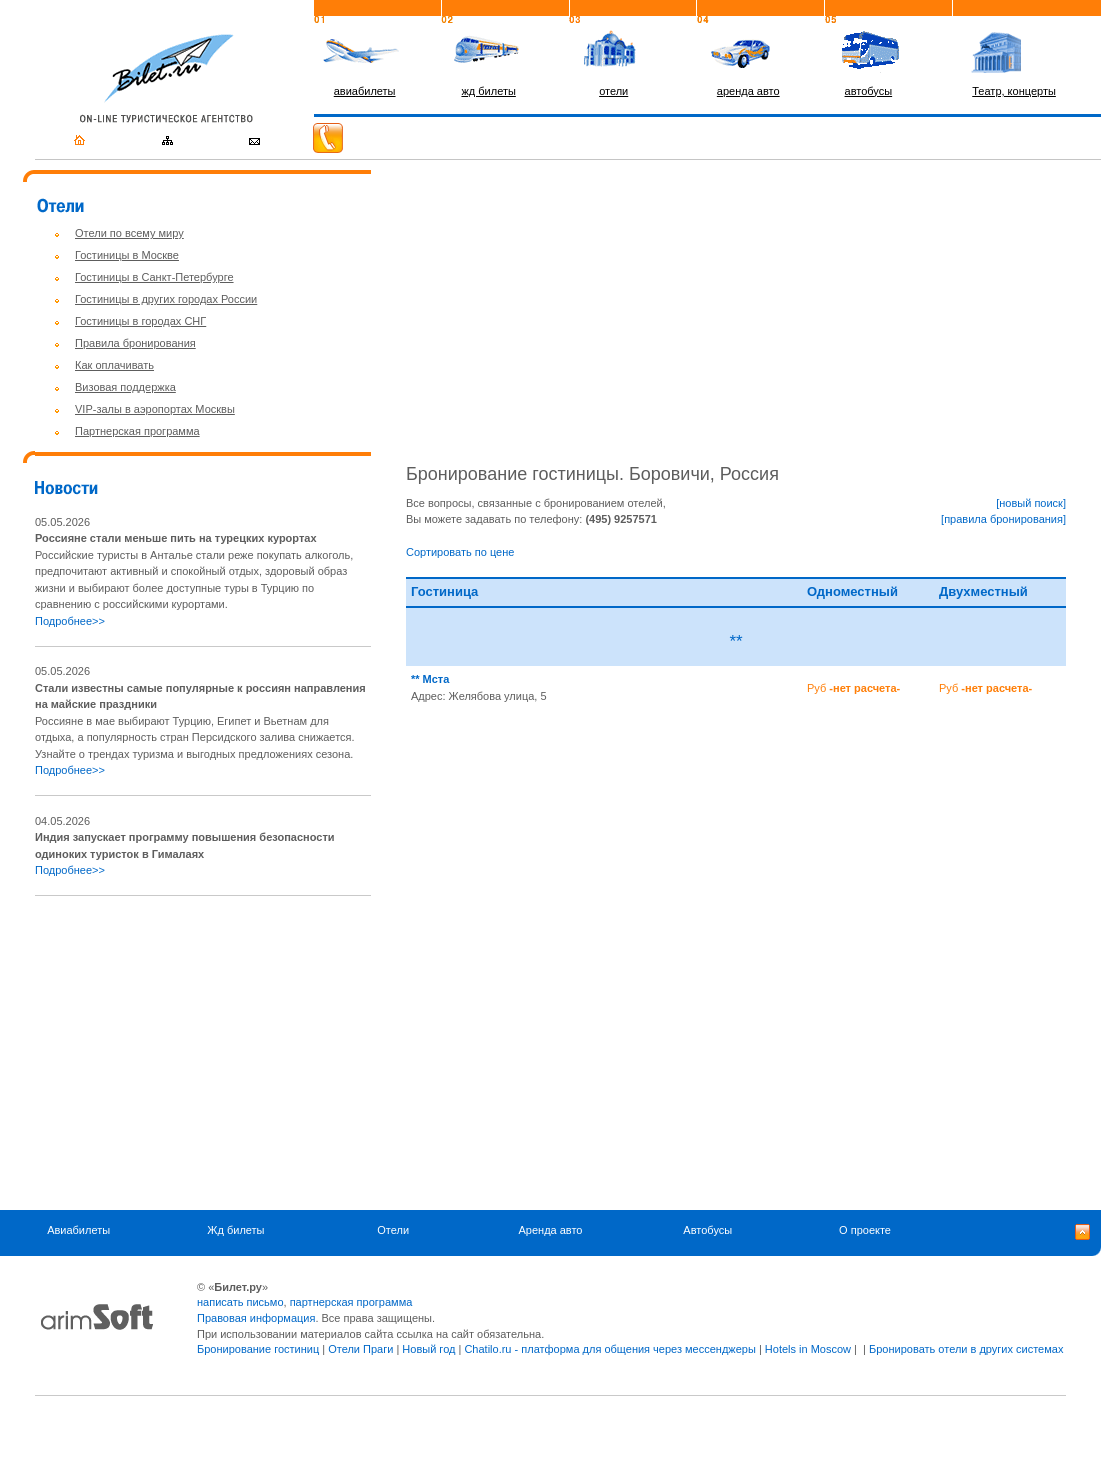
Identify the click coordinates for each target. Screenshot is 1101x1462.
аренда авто (748, 91)
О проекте (865, 1231)
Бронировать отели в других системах (966, 1349)
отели (613, 91)
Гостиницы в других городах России (166, 299)
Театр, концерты (1014, 91)
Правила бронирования (135, 343)
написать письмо (240, 1302)
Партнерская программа (137, 431)
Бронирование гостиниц (258, 1349)
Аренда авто (550, 1231)
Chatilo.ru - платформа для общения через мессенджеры (609, 1349)
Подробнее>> (70, 621)
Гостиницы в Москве (127, 255)
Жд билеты (235, 1231)
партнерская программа (351, 1302)
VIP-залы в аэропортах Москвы (155, 409)
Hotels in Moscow (808, 1349)
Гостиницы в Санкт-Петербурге (154, 277)
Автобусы (707, 1231)
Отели (393, 1231)
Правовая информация (256, 1318)
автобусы (869, 91)
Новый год (428, 1349)
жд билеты (488, 91)
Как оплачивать (114, 365)
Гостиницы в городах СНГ (140, 321)
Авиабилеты (78, 1231)
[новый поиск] (1031, 503)
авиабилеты (365, 91)
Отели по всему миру (129, 233)
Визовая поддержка (125, 387)
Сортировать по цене (460, 552)
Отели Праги (360, 1349)
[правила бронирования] (1003, 519)
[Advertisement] (203, 1053)
